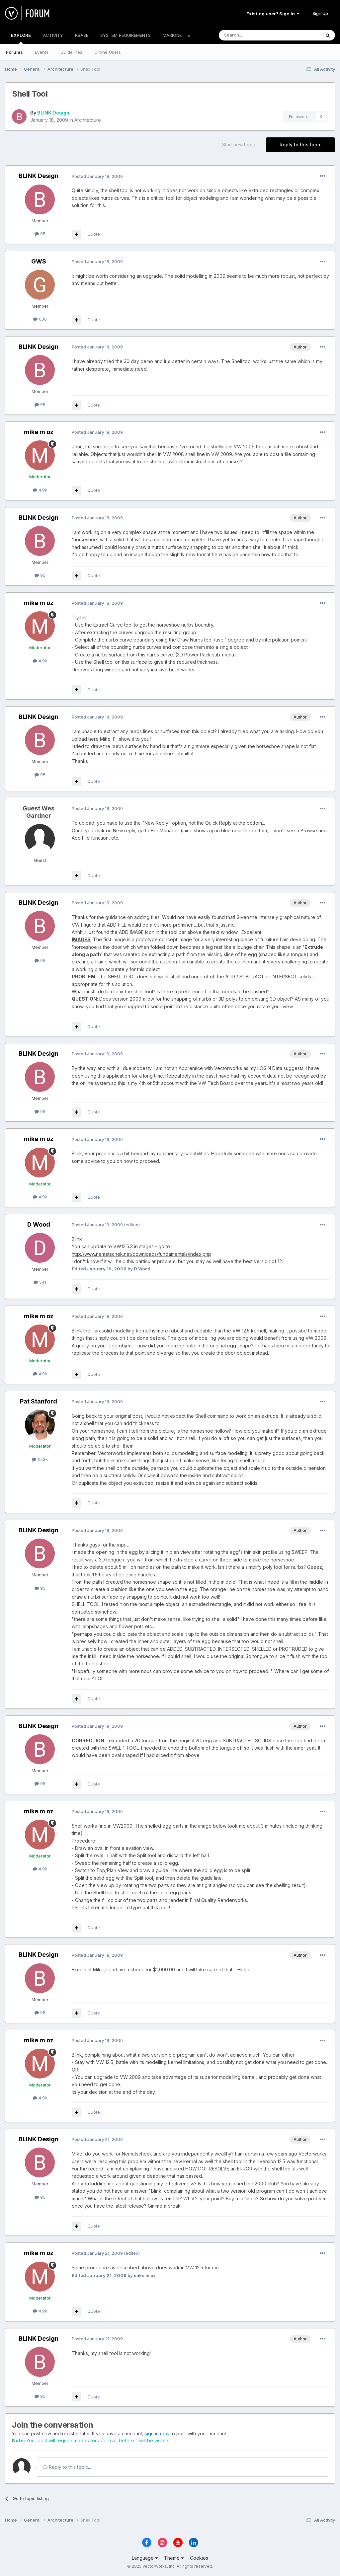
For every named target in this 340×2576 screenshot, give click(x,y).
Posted (97, 176)
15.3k (40, 1459)
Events (41, 52)
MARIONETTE (176, 35)
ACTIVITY (53, 35)
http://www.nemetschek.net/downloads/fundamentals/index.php (141, 1254)
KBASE (81, 35)
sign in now (157, 2433)
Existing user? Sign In (272, 13)
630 (40, 319)
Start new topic (238, 144)
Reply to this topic (300, 144)
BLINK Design (53, 112)
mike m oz (38, 431)
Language (145, 2558)
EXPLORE (21, 38)
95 (40, 233)
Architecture (87, 120)
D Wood (38, 1224)
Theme (174, 2558)
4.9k (40, 489)
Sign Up (320, 13)
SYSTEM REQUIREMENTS (125, 35)
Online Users (107, 52)
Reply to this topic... (67, 2467)
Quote (93, 234)
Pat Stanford (38, 1401)
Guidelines (71, 52)
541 (40, 1282)
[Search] (253, 35)
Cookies (199, 2558)
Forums (14, 52)
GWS (38, 261)
